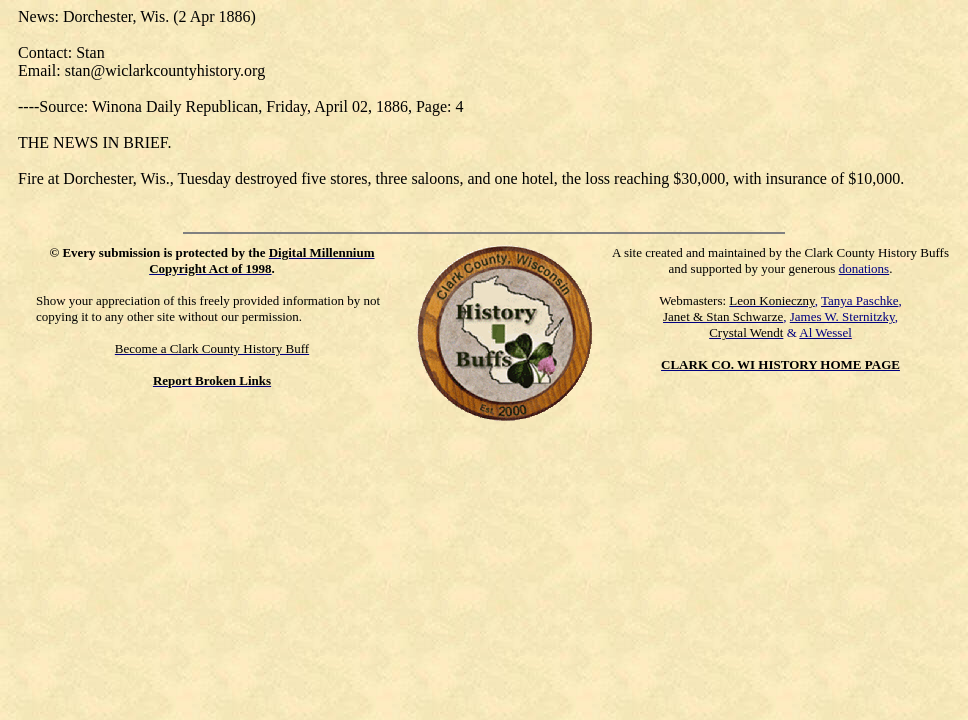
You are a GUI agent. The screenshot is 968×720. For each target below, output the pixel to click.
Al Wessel (825, 332)
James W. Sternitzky (842, 316)
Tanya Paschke (859, 300)
